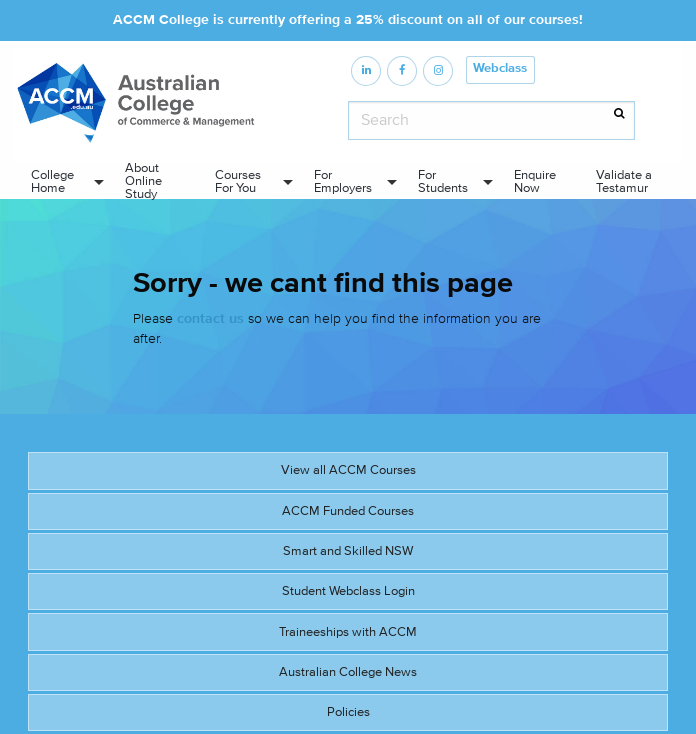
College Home (52, 181)
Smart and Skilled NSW (348, 551)
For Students (443, 181)
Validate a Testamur (624, 181)
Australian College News (348, 672)
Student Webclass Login (348, 591)
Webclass (500, 68)
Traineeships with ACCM (348, 632)
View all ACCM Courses (348, 470)
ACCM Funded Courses (348, 511)
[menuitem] (62, 181)
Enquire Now (535, 181)
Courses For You (238, 181)
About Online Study (143, 181)
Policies (348, 712)
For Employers (343, 181)
